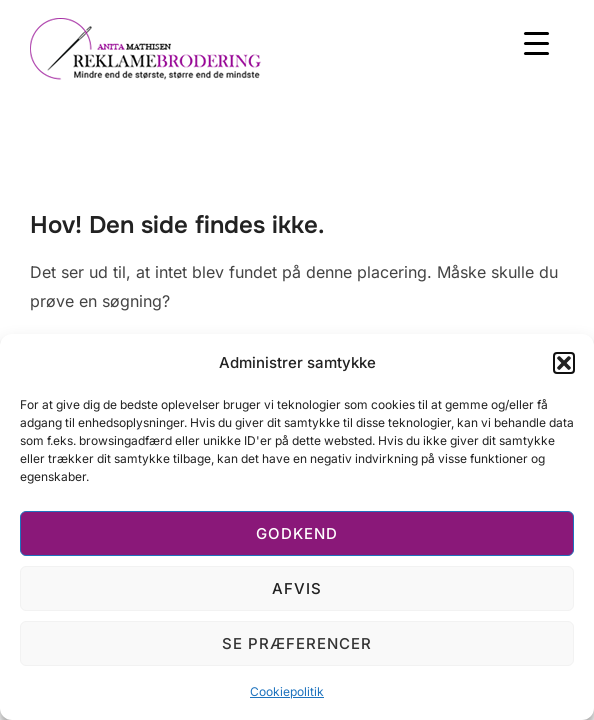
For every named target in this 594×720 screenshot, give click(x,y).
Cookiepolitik (287, 691)
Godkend (297, 533)
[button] (564, 363)
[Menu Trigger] (536, 42)
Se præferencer (297, 643)
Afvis (297, 588)
